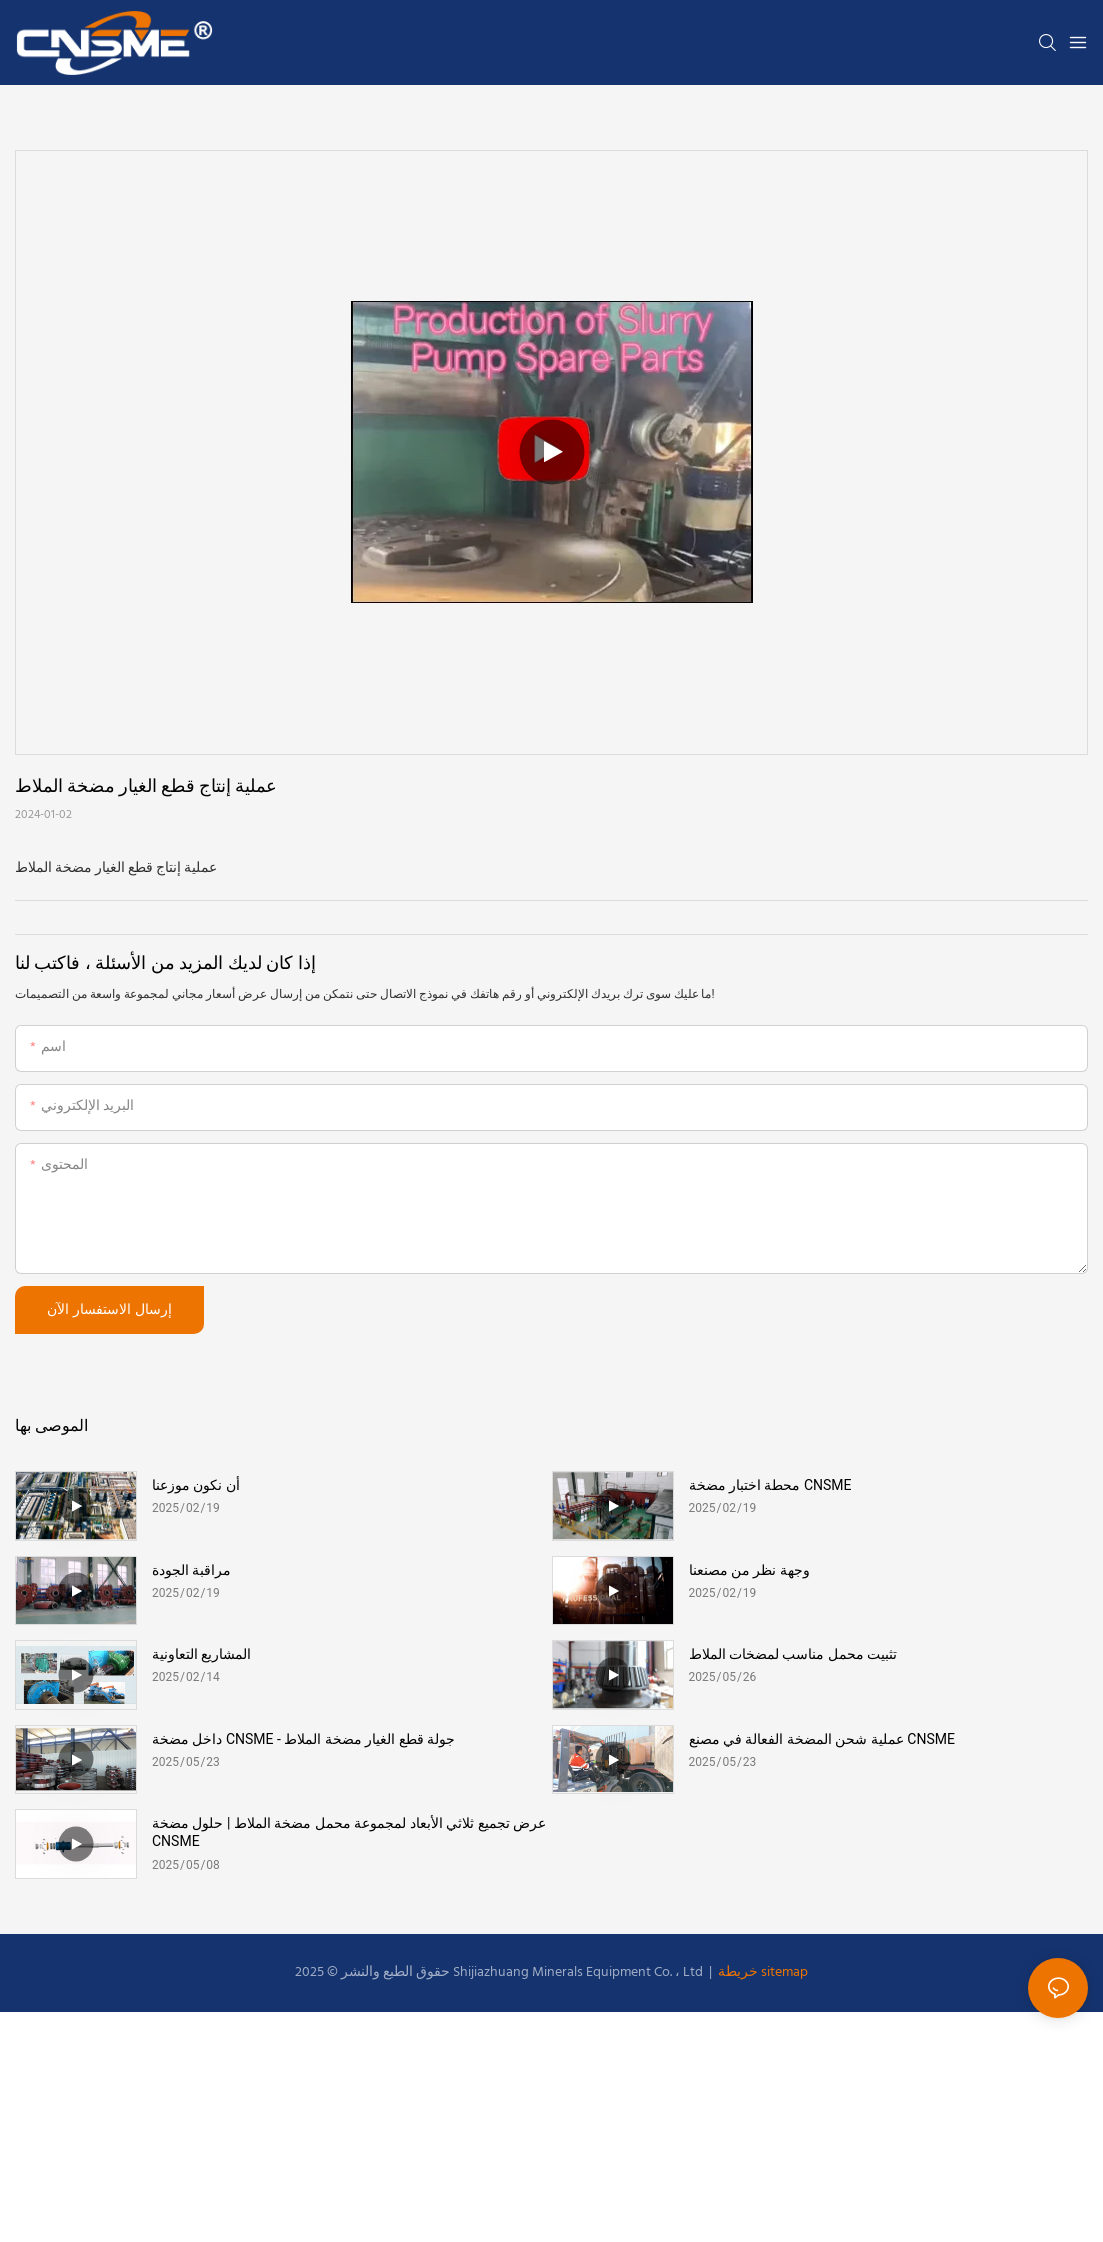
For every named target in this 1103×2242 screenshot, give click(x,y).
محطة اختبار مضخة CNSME (770, 1485)
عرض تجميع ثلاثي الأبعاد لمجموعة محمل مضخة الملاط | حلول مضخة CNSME (349, 1832)
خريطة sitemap (761, 1972)
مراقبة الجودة (191, 1570)
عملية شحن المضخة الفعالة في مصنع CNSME (822, 1739)
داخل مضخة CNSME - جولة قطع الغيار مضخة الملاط (303, 1739)
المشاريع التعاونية (201, 1654)
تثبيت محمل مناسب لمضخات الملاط (793, 1654)
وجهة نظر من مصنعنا (749, 1570)
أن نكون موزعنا (196, 1485)
